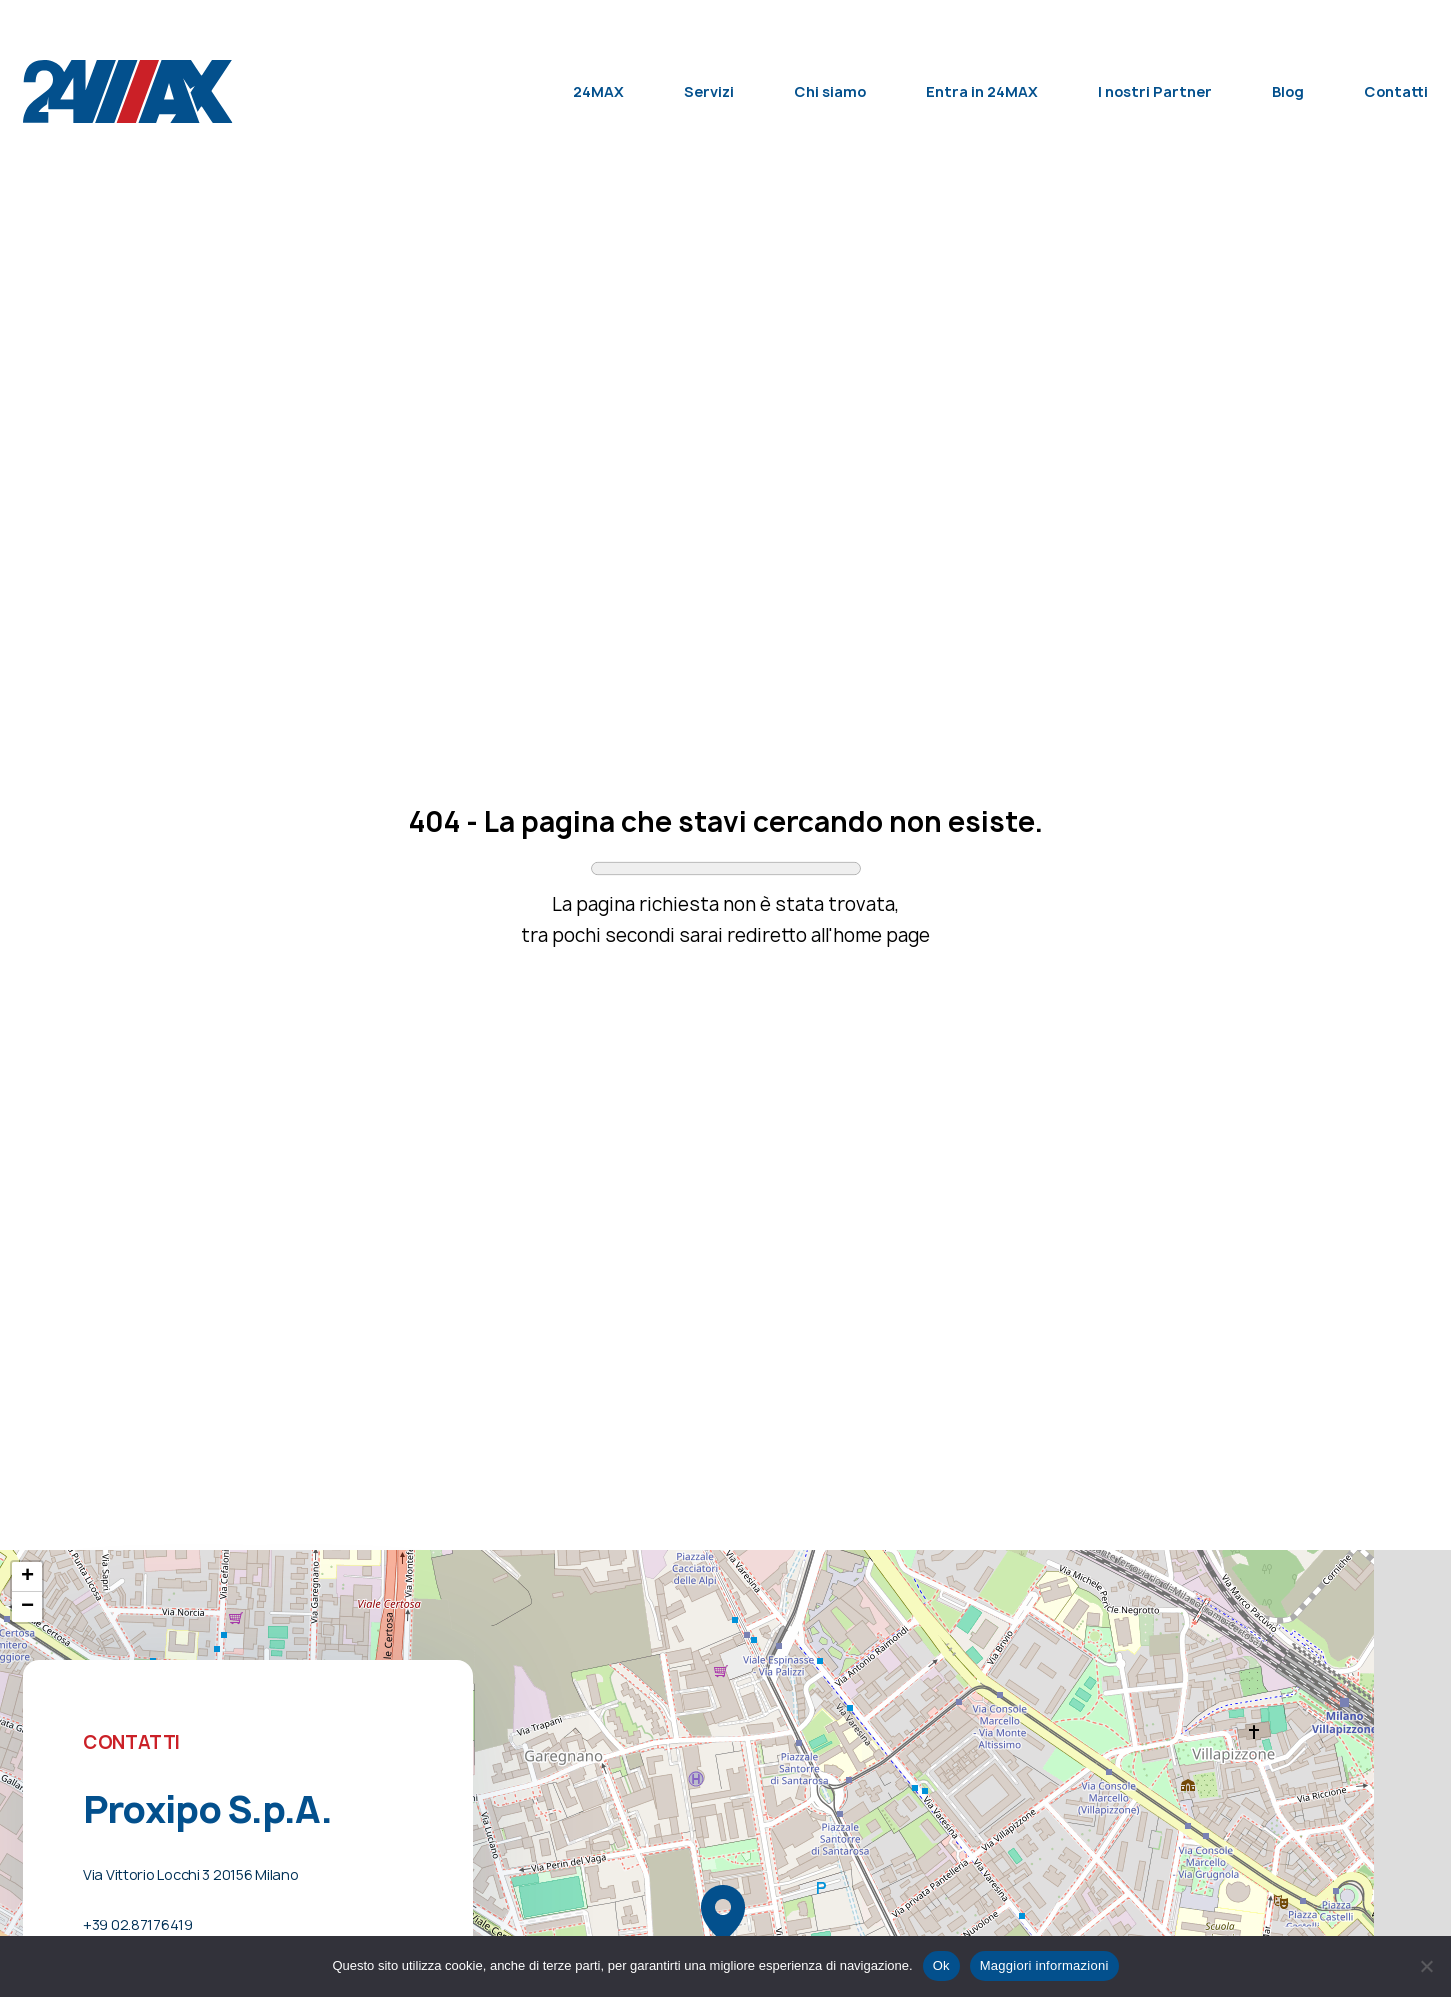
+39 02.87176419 (138, 1924)
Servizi (709, 91)
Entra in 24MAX (982, 91)
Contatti (1396, 91)
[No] (1426, 1966)
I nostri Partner (1155, 91)
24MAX (598, 91)
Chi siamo (830, 91)
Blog (1288, 91)
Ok (941, 1965)
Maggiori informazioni (1044, 1965)
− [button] (27, 1607)
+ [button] (27, 1577)
